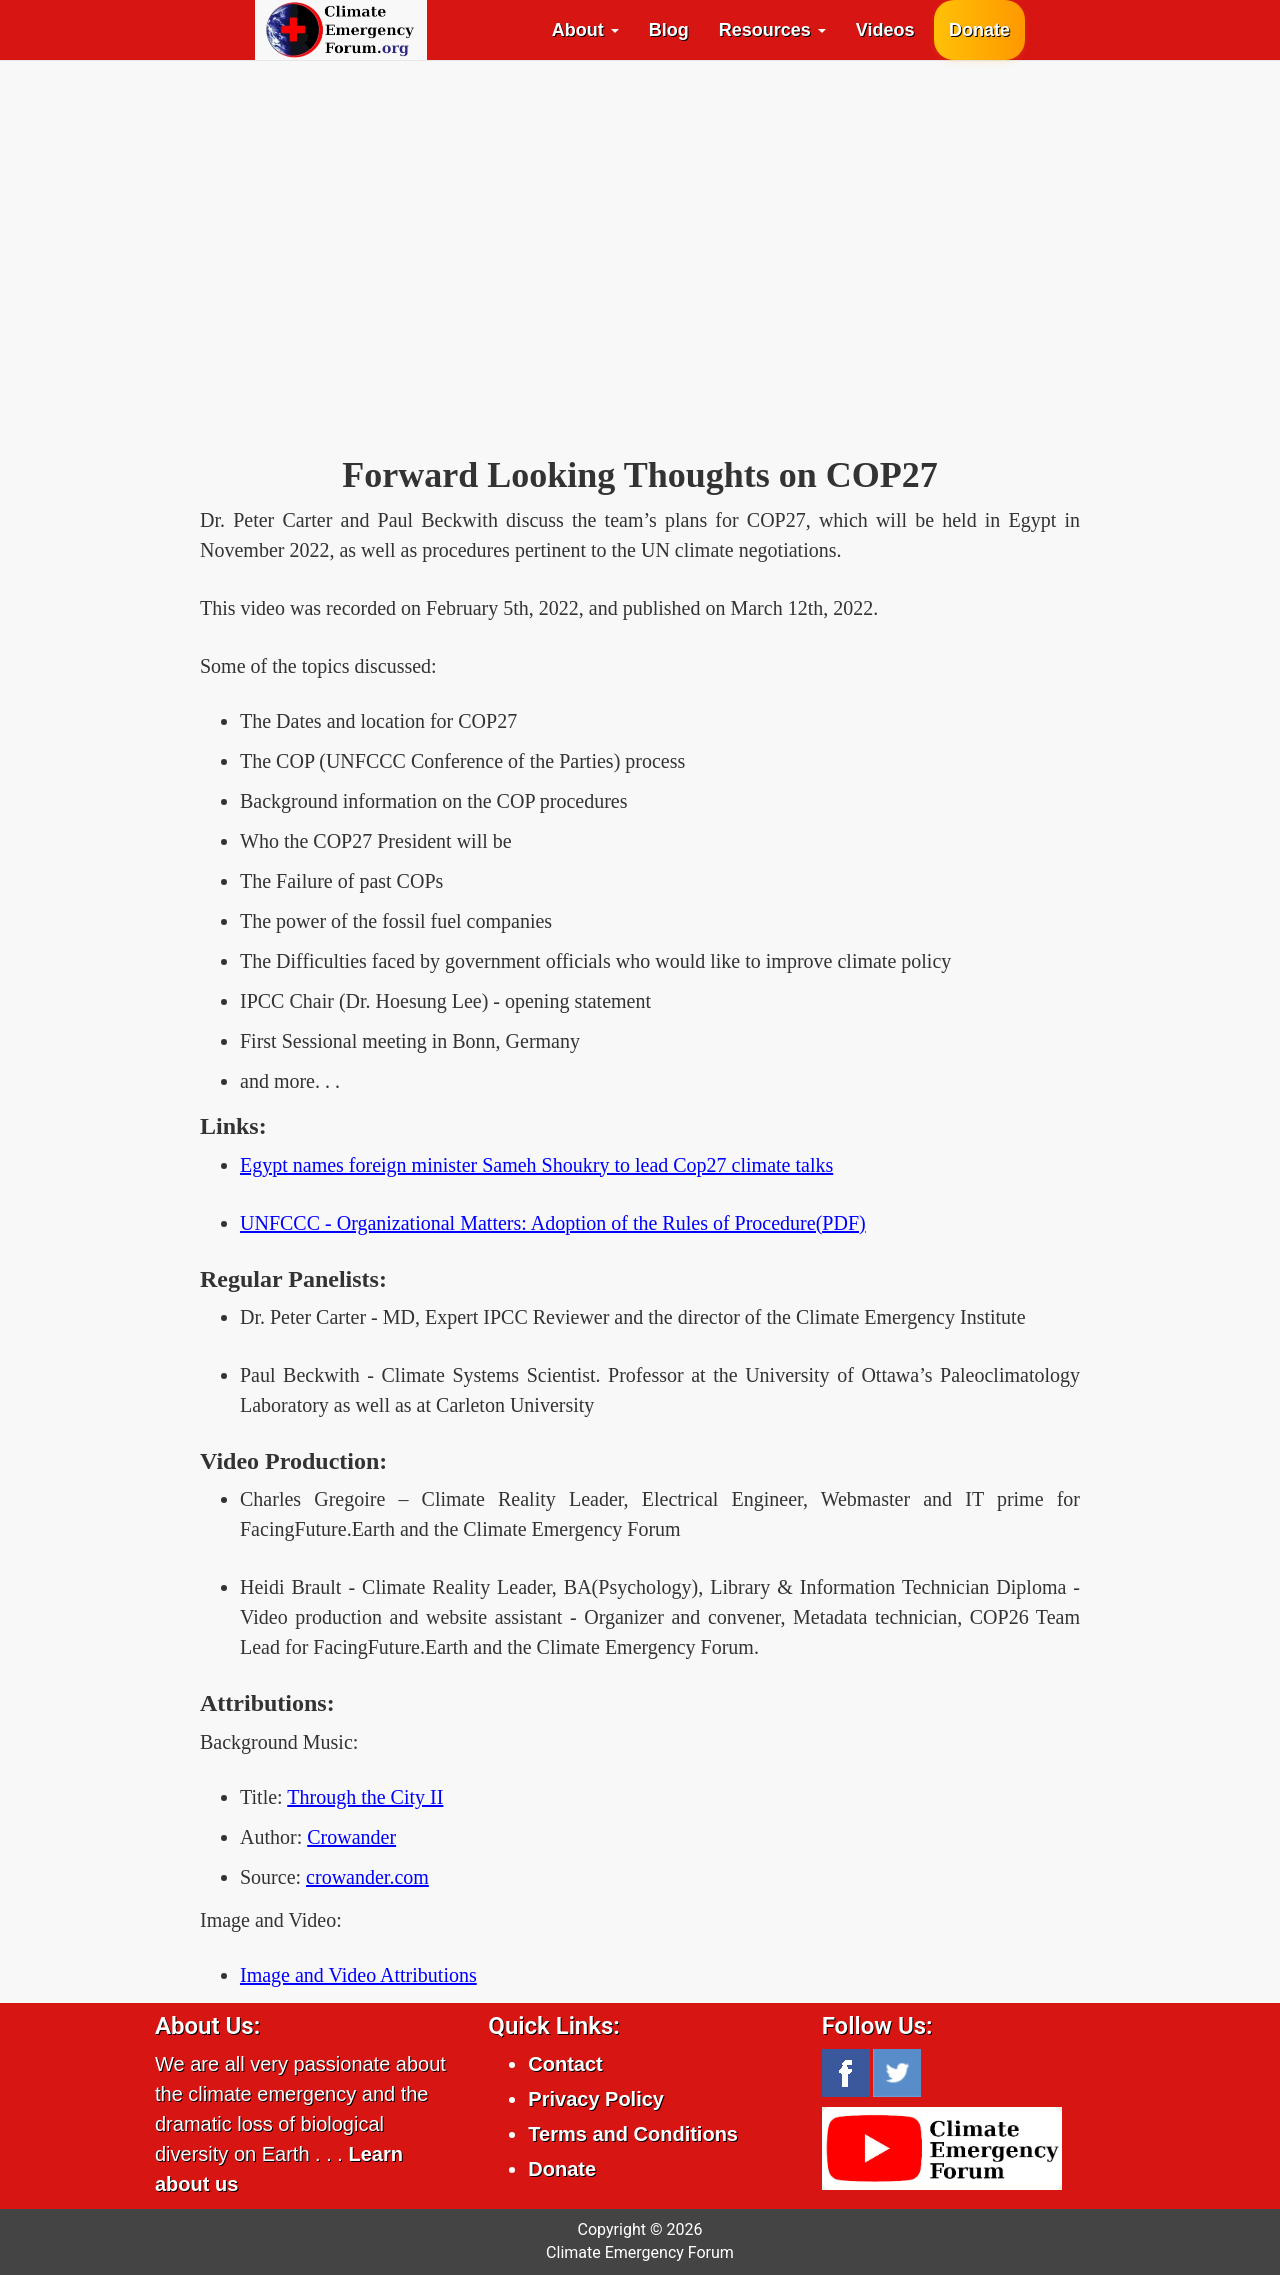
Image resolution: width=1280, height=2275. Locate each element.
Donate (979, 30)
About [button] (585, 30)
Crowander (351, 1837)
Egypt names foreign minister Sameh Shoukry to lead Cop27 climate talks (536, 1165)
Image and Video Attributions (358, 1975)
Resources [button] (772, 30)
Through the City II (365, 1797)
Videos (885, 30)
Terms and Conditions (633, 2134)
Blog (669, 30)
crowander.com (367, 1877)
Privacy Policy (596, 2099)
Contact (565, 2064)
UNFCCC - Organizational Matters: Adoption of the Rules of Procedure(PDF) (553, 1223)
